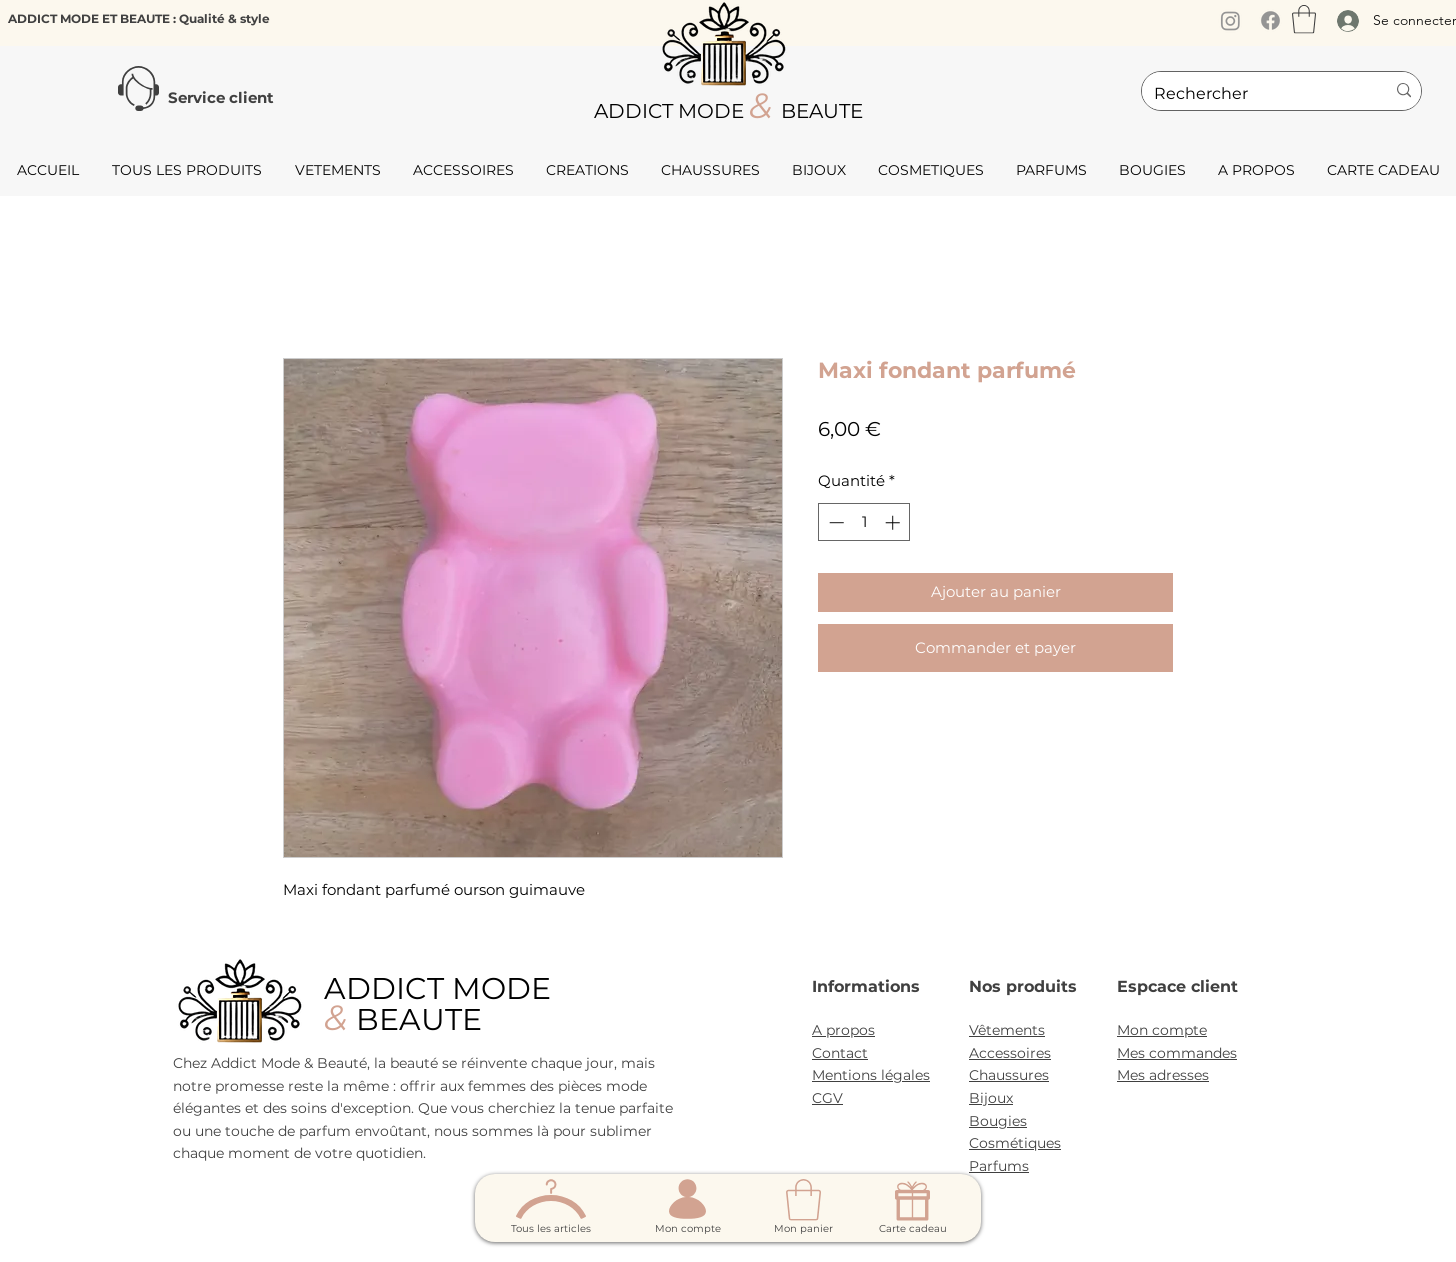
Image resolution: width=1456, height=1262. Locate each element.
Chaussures (1009, 1075)
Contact (840, 1053)
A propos (843, 1030)
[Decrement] (834, 522)
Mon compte (1162, 1030)
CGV (827, 1098)
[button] (1304, 19)
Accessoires (1010, 1053)
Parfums (999, 1166)
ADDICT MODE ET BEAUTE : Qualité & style (139, 18)
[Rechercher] (1254, 94)
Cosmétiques (1015, 1143)
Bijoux (991, 1098)
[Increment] (894, 522)
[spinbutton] (864, 522)
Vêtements (1007, 1030)
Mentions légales (871, 1075)
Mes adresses (1163, 1075)
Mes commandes (1177, 1053)
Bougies (998, 1121)
